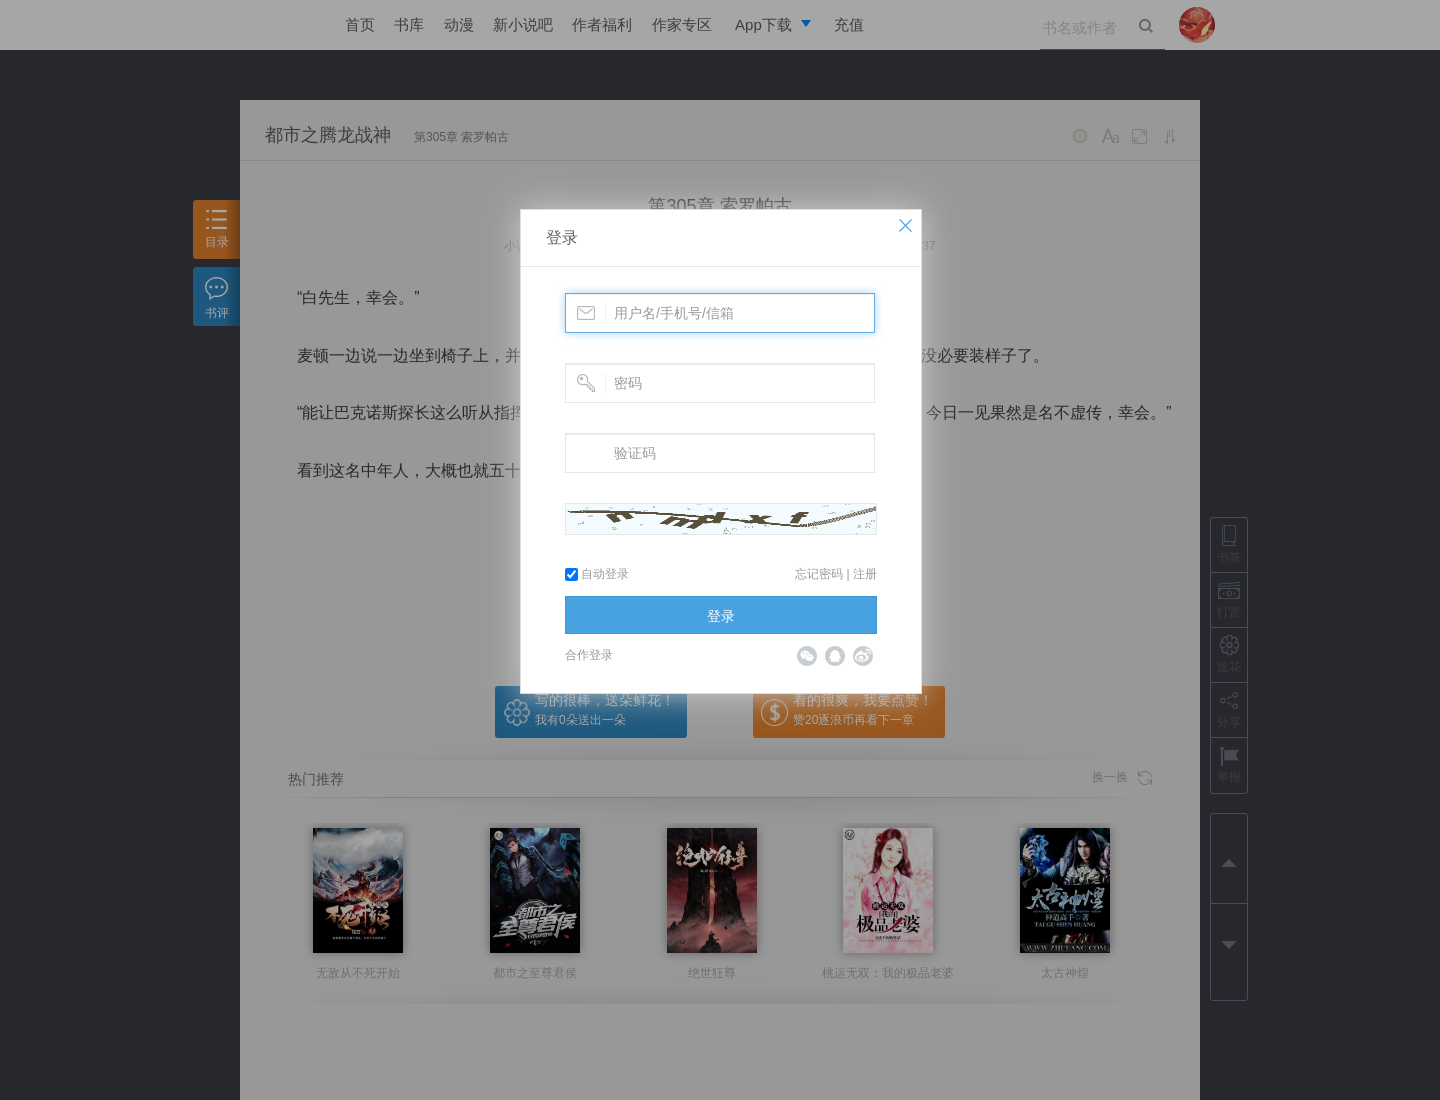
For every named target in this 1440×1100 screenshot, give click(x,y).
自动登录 (597, 574)
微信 (807, 656)
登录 (562, 237)
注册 (865, 574)
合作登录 (589, 655)
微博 (863, 656)
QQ (835, 656)
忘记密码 (819, 574)
